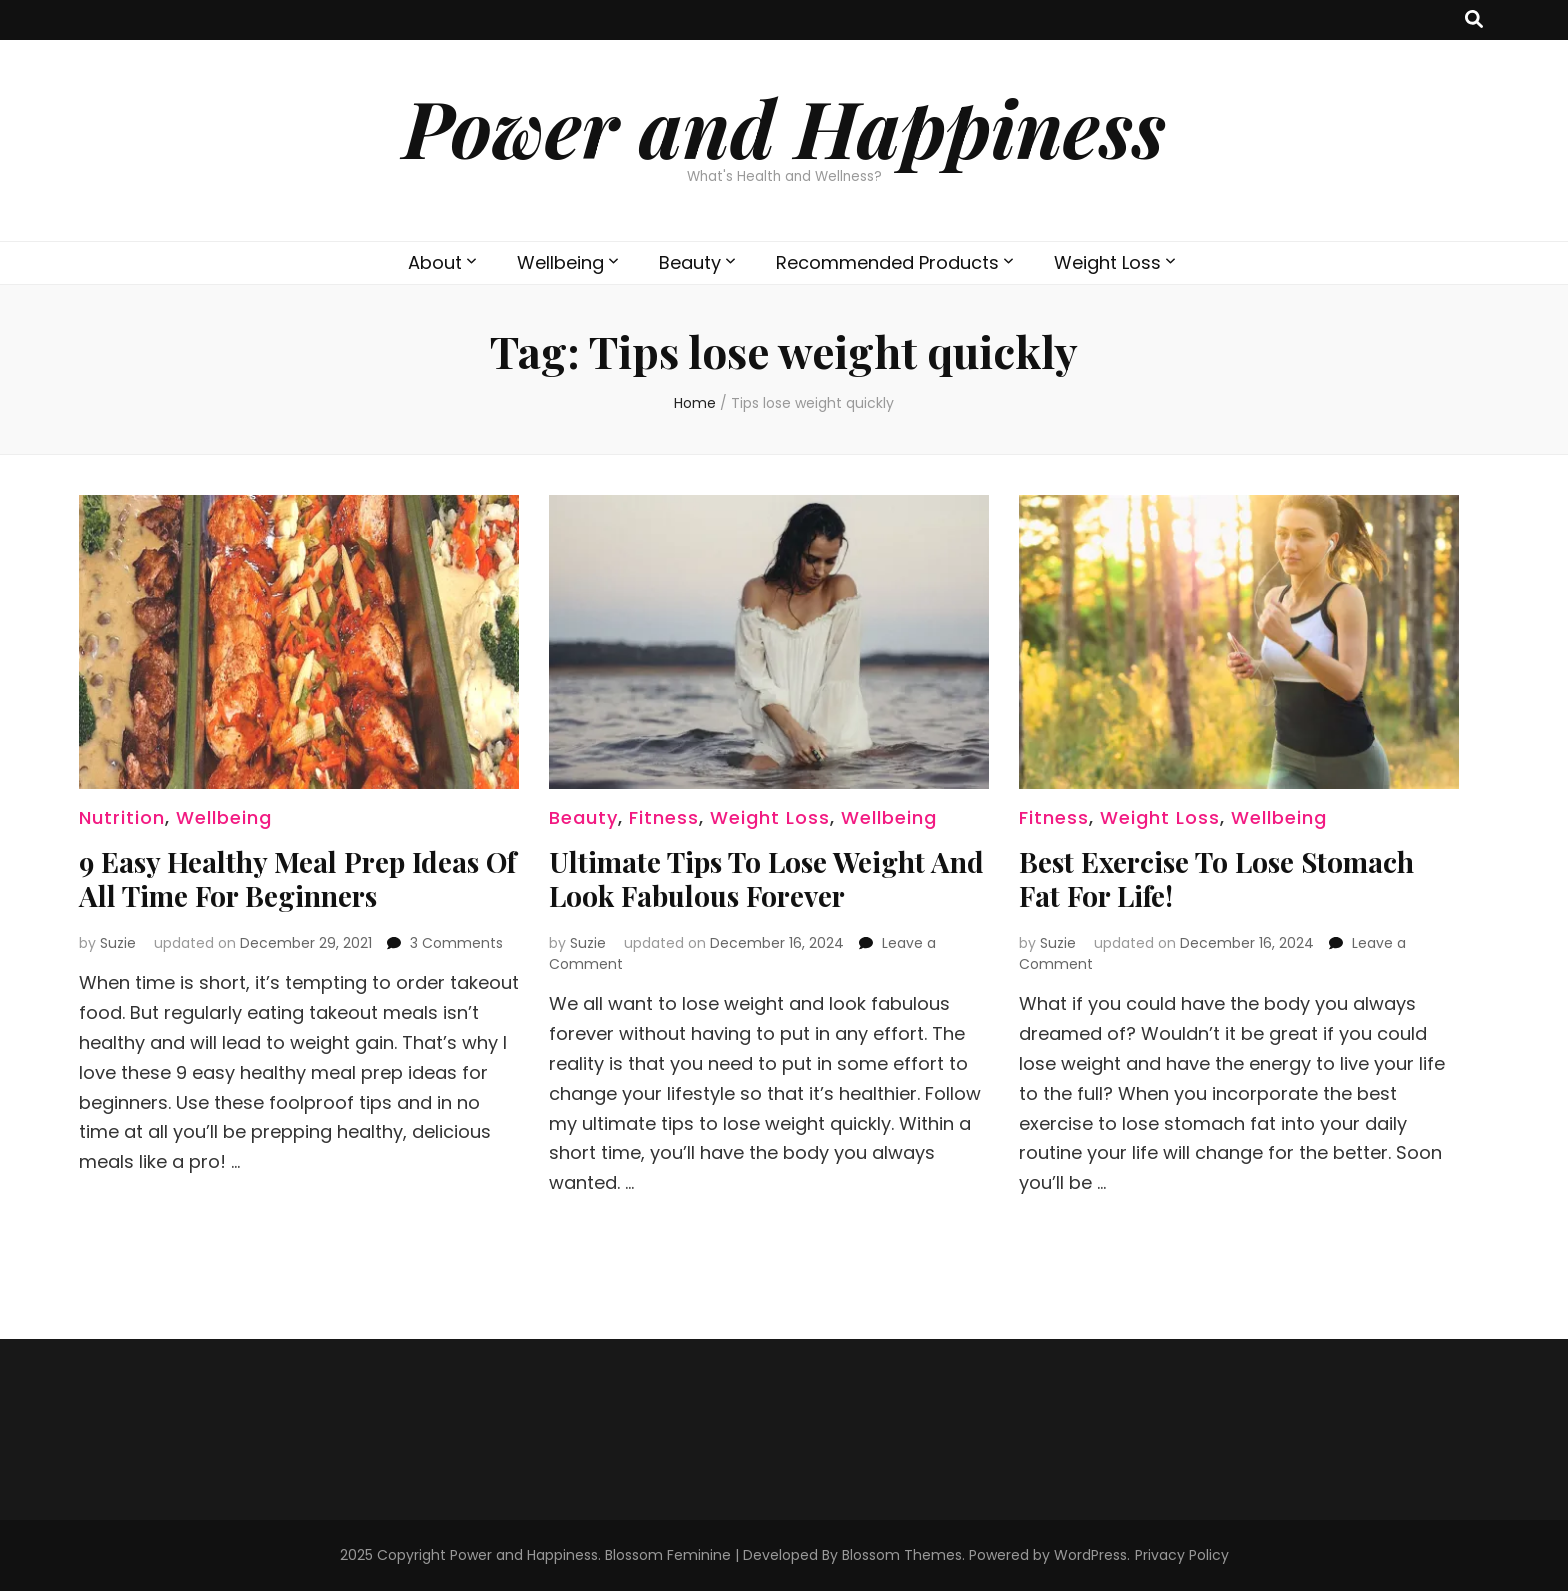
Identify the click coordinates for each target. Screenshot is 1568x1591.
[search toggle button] (1474, 20)
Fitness (664, 817)
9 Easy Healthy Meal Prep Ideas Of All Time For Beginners (297, 878)
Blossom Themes (902, 1555)
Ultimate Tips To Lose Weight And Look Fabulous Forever (766, 878)
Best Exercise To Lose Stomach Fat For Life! (1216, 878)
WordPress (1090, 1555)
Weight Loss (1107, 262)
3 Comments (456, 943)
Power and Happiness (784, 127)
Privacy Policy (1182, 1555)
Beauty (690, 262)
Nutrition (122, 817)
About (435, 262)
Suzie (118, 943)
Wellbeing (560, 262)
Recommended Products (887, 262)
